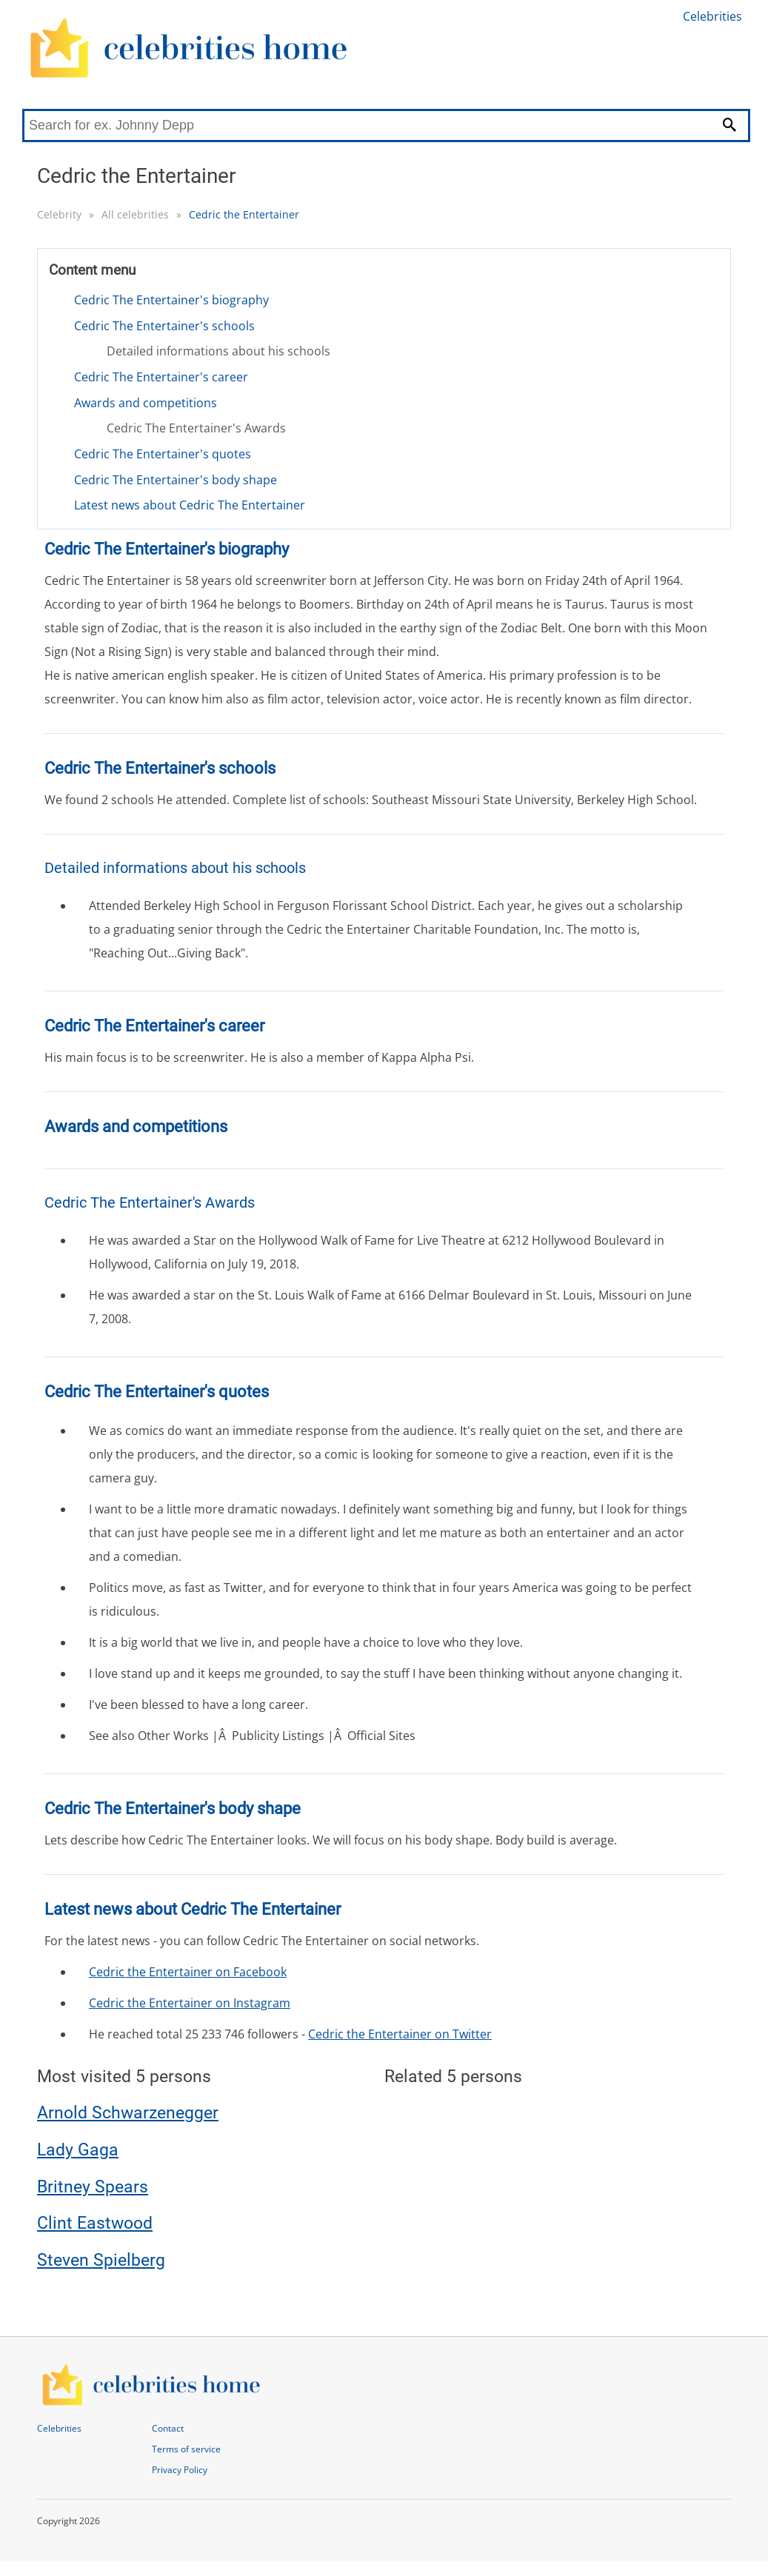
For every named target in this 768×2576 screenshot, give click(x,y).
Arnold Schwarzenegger (127, 2113)
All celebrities (135, 214)
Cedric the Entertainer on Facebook (188, 1972)
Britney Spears (92, 2187)
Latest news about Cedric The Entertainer (189, 505)
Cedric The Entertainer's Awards (196, 428)
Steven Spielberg (101, 2260)
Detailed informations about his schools (218, 351)
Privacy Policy (179, 2469)
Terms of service (186, 2449)
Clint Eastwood (95, 2223)
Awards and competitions (145, 403)
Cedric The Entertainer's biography (171, 300)
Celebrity (59, 214)
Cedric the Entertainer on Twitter (400, 2034)
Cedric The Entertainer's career (161, 377)
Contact (168, 2428)
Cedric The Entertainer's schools (164, 326)
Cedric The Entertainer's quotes (162, 454)
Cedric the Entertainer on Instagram (189, 2003)
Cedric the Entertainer (244, 214)
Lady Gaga (77, 2150)
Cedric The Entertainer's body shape (175, 480)
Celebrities (712, 16)
